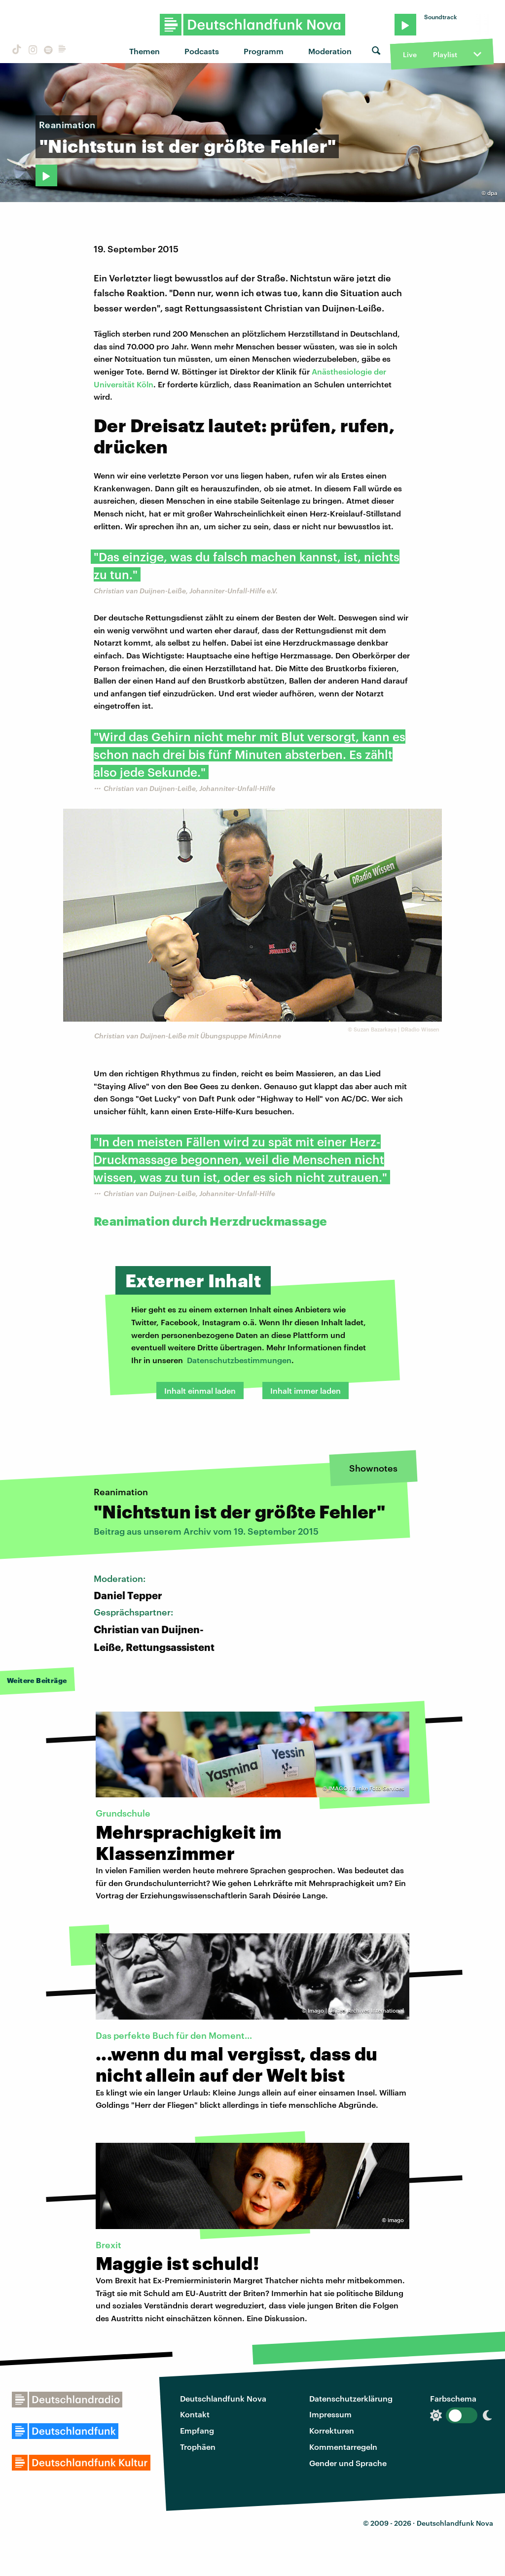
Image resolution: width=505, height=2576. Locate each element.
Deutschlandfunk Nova (223, 2398)
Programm (264, 51)
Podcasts (201, 51)
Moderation (330, 51)
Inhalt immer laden (305, 1390)
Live (410, 54)
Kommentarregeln (343, 2446)
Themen (144, 51)
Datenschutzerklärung (351, 2398)
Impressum (330, 2414)
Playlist (445, 54)
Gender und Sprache (348, 2463)
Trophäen (198, 2446)
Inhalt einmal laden (200, 1390)
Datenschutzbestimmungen (239, 1360)
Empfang (197, 2430)
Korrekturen (331, 2430)
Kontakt (195, 2414)
